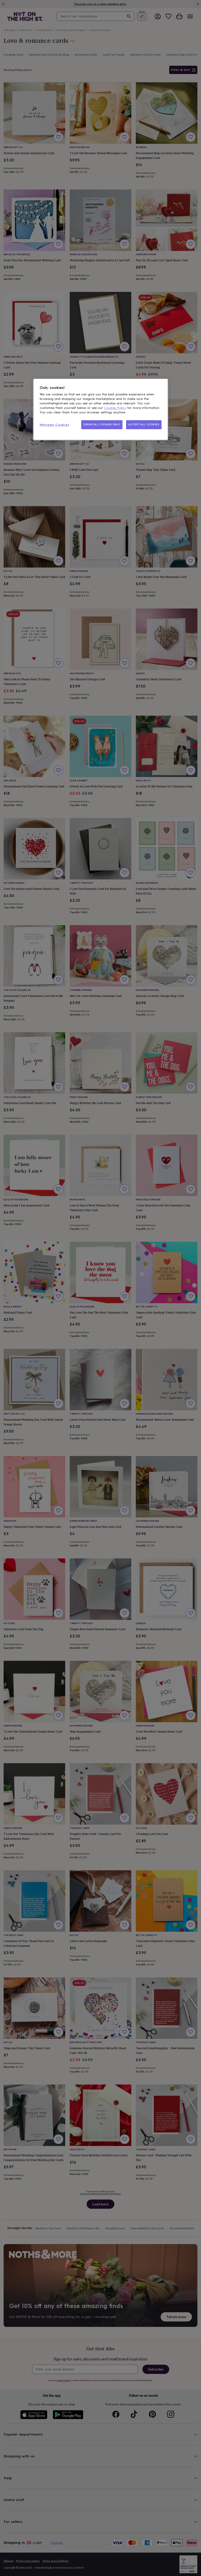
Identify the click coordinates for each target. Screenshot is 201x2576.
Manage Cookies (54, 425)
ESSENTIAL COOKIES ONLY (101, 424)
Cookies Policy (115, 408)
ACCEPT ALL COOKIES (143, 424)
